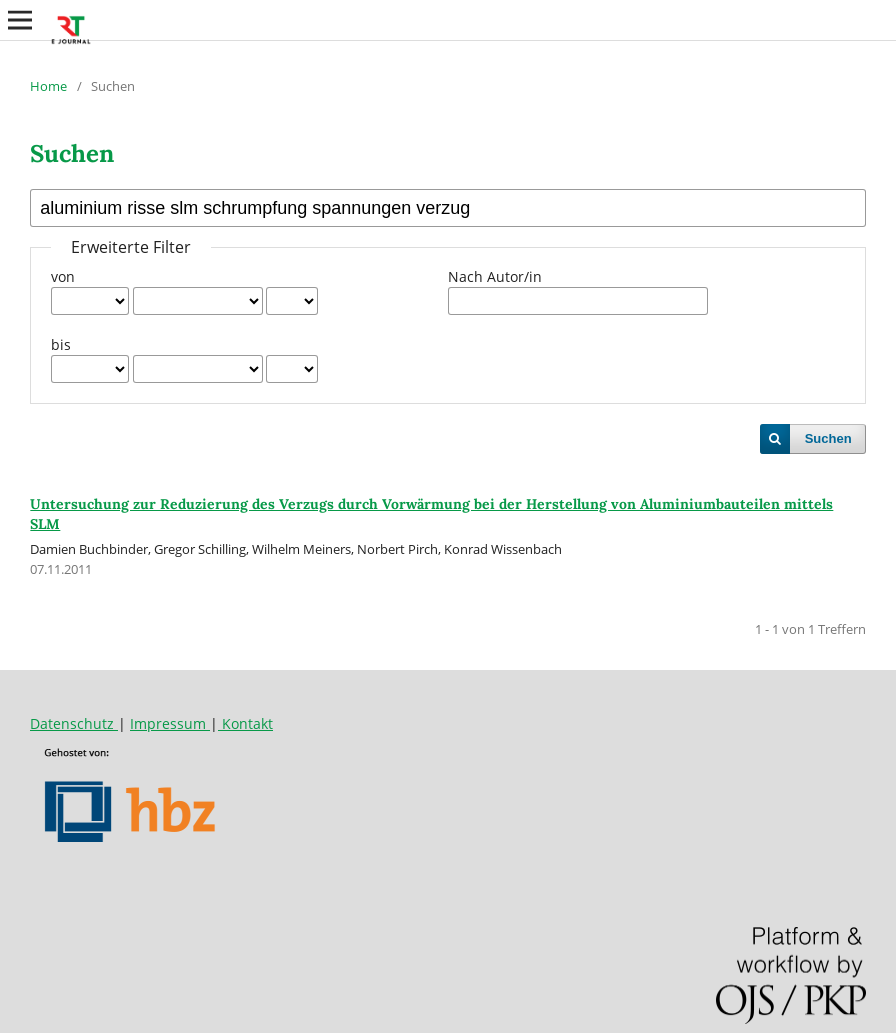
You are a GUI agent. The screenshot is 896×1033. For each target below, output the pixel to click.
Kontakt (245, 723)
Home (48, 86)
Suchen (828, 438)
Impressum (170, 723)
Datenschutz (74, 723)
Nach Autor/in (495, 276)
